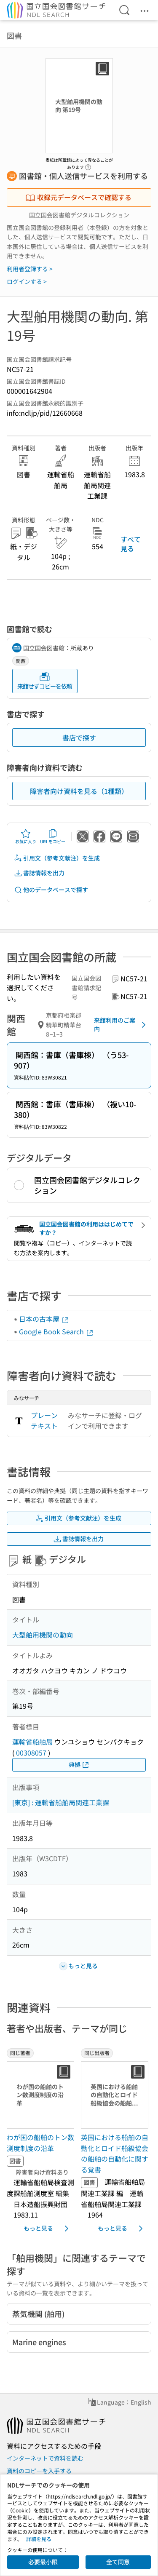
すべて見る (131, 543)
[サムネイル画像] (40, 2095)
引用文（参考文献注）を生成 (57, 858)
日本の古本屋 (44, 1319)
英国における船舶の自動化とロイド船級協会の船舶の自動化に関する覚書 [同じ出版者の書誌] (114, 2153)
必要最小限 (43, 2561)
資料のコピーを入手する (39, 2470)
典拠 (79, 1764)
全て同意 (118, 2561)
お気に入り (25, 836)
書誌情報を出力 (39, 872)
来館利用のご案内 (121, 1024)
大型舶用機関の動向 (42, 1635)
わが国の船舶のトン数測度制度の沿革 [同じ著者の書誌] (40, 2142)
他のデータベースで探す (51, 889)
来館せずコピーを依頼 (44, 680)
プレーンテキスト (44, 1420)
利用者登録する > (30, 269)
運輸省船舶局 (32, 1742)
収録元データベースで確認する (78, 197)
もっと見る (48, 2228)
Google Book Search (56, 1331)
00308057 (31, 1753)
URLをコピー (52, 836)
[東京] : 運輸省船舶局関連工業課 (60, 1802)
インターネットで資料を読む (45, 2458)
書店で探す (79, 737)
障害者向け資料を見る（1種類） (79, 791)
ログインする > (27, 281)
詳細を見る (38, 2538)
